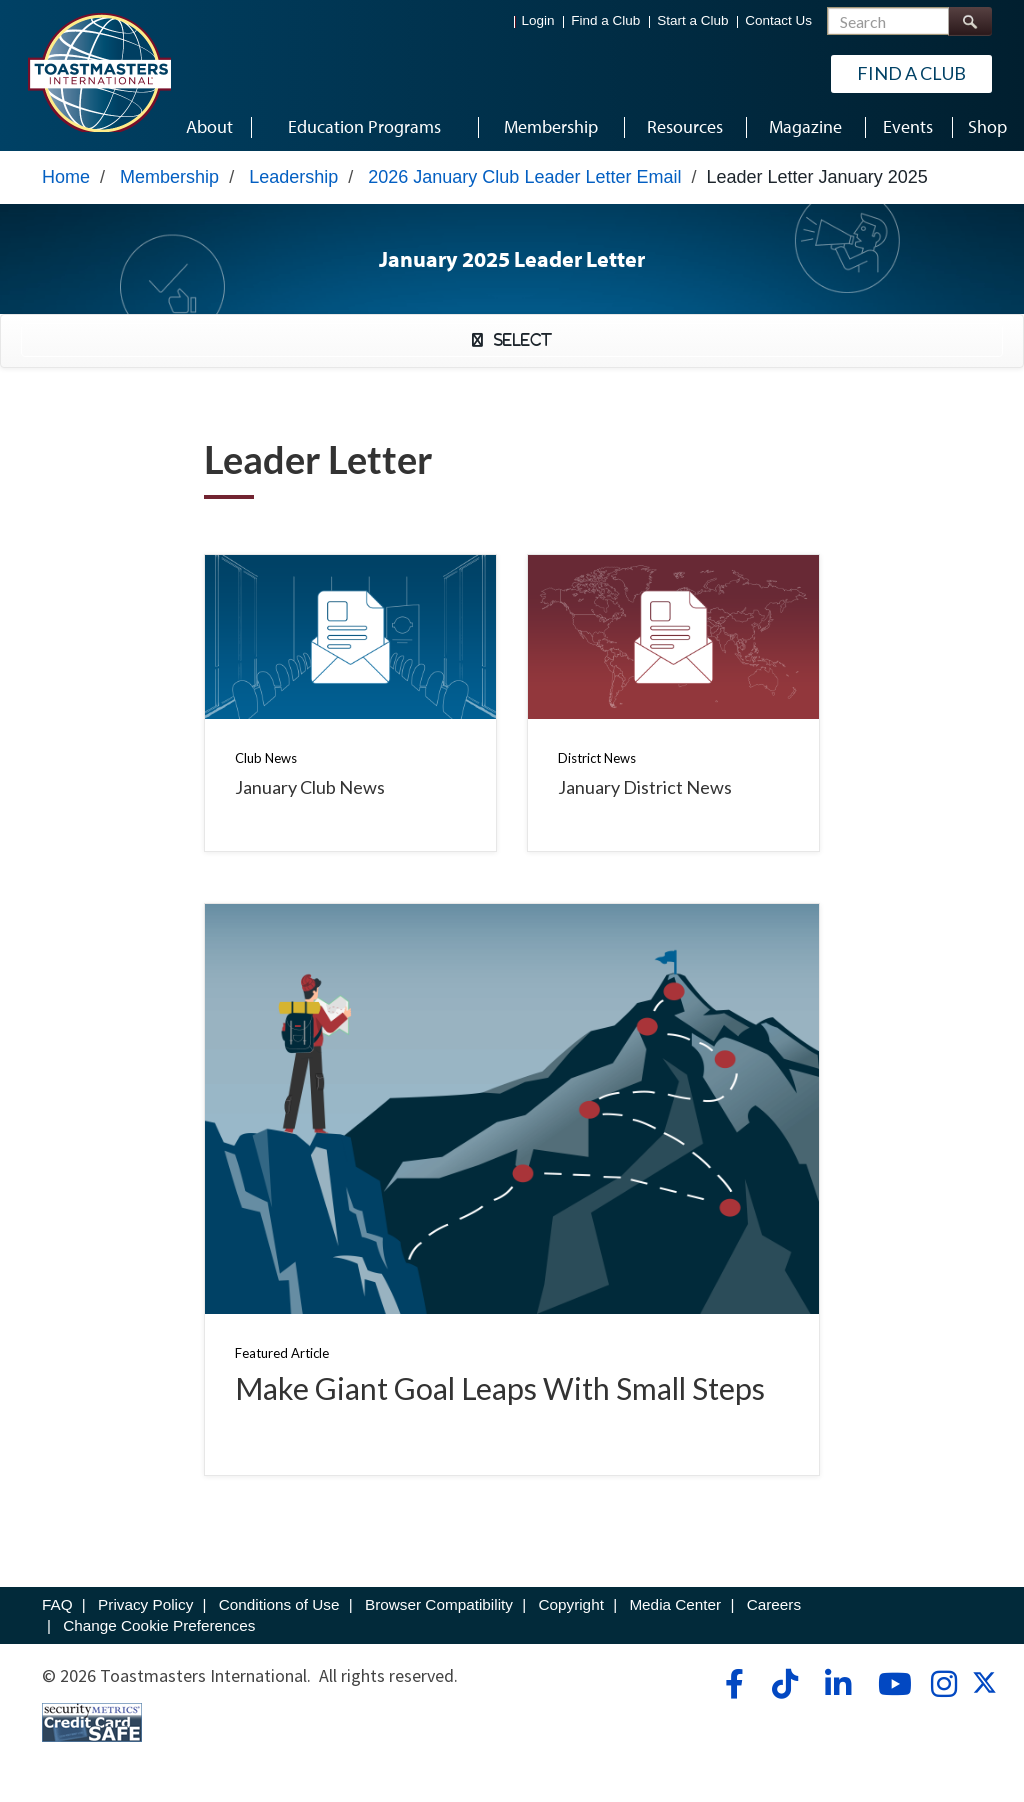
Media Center (675, 1604)
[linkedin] (837, 1684)
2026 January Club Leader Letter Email (524, 177)
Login (538, 20)
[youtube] (890, 1684)
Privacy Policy (145, 1604)
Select (517, 340)
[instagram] (943, 1684)
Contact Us (778, 20)
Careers (774, 1604)
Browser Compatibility (439, 1604)
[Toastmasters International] (99, 72)
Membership (169, 177)
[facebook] (731, 1684)
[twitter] (984, 1688)
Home (66, 177)
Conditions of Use (279, 1604)
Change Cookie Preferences (159, 1625)
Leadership (293, 177)
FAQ (57, 1604)
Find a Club (605, 20)
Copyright (570, 1604)
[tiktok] (784, 1684)
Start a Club (692, 20)
